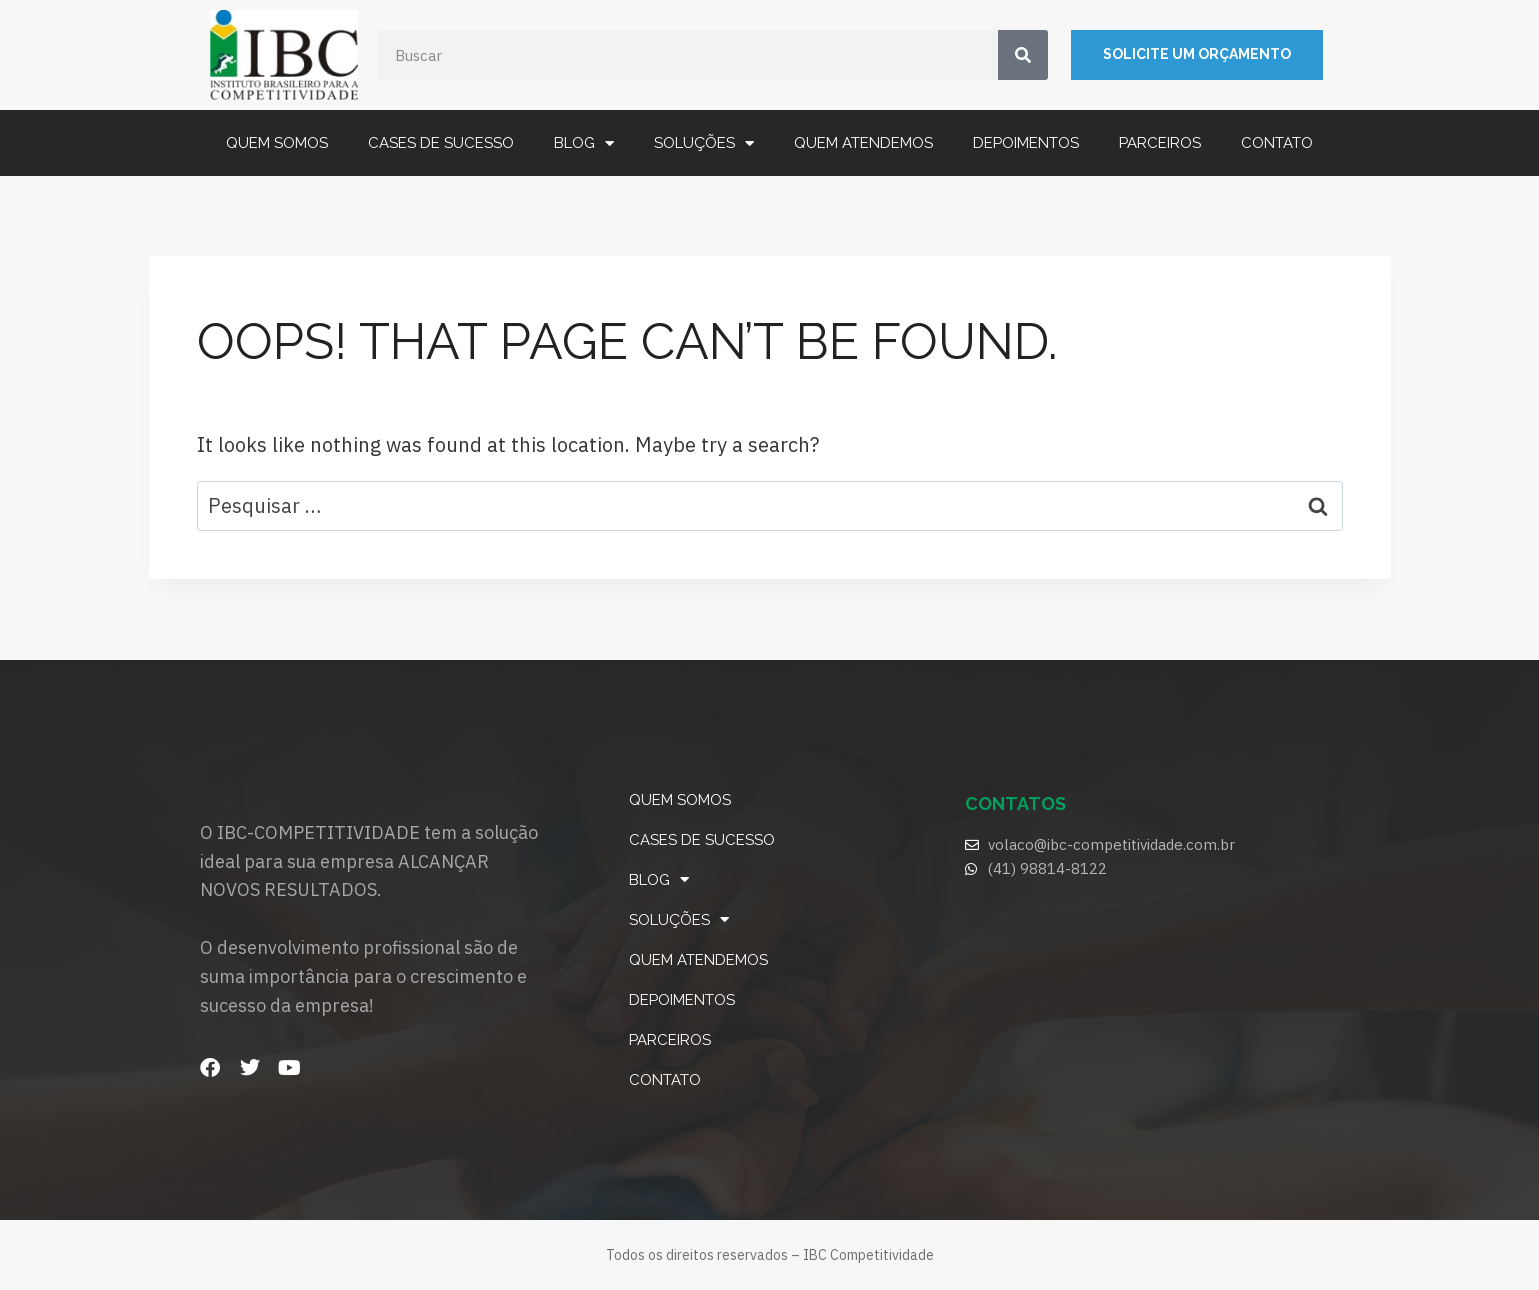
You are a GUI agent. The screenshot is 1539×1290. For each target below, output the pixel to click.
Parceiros (1160, 143)
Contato (1277, 143)
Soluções (704, 143)
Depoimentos (1026, 143)
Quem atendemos (863, 143)
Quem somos (277, 143)
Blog (584, 143)
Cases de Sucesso (441, 143)
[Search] (1023, 55)
